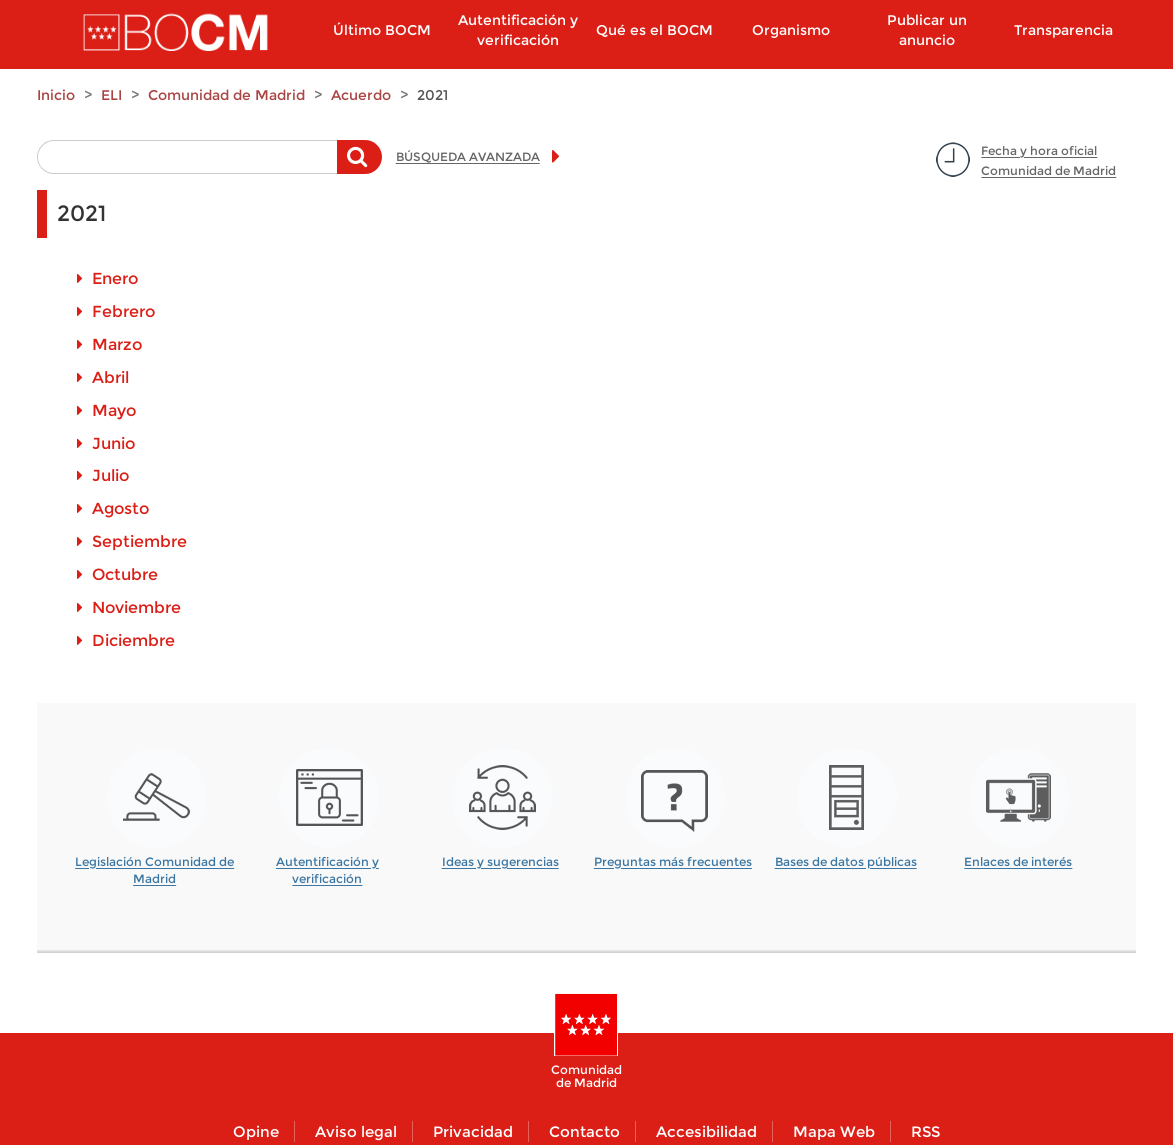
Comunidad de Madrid (226, 95)
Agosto (120, 508)
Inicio (56, 95)
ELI (111, 95)
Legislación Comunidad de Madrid (154, 863)
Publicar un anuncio (927, 30)
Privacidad (473, 1131)
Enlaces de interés (1018, 861)
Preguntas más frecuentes (673, 861)
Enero (115, 278)
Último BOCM (382, 30)
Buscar (359, 167)
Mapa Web (834, 1131)
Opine (256, 1131)
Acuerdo (361, 95)
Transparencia (1063, 30)
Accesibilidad (706, 1131)
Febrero (123, 311)
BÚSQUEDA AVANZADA (468, 156)
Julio (110, 475)
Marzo (117, 344)
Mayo (114, 410)
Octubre (125, 574)
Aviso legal (356, 1131)
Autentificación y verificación (518, 30)
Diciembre (133, 640)
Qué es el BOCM (654, 30)
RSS (925, 1131)
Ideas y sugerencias (500, 861)
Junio (113, 443)
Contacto (584, 1131)
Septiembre (139, 541)
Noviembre (136, 607)
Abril (110, 377)
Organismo (791, 30)
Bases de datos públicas (846, 861)
